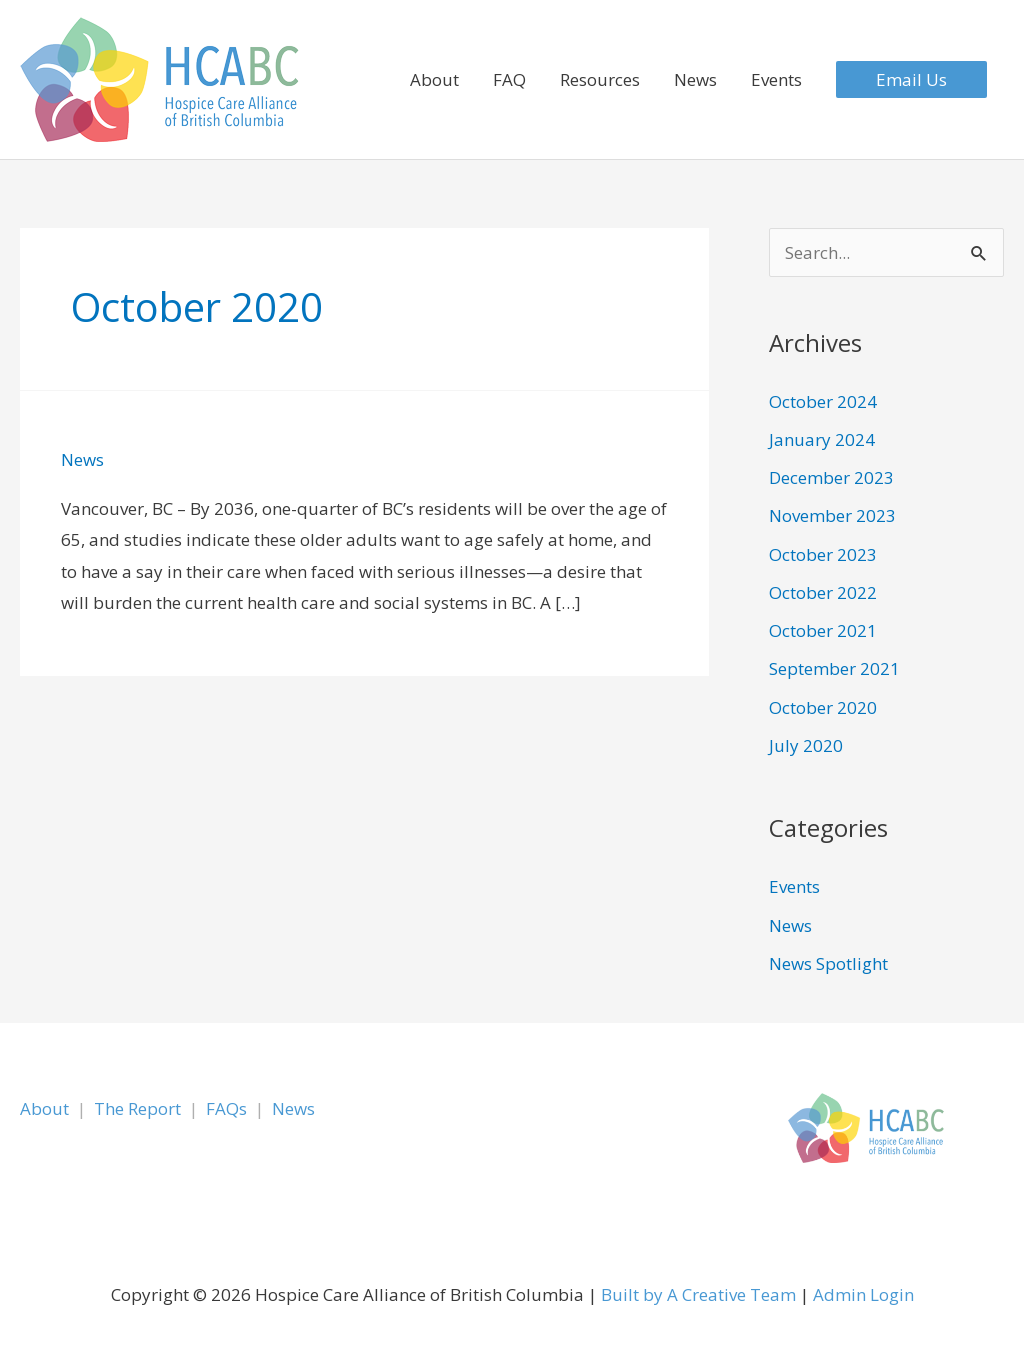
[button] (911, 79)
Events (776, 79)
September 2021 (834, 668)
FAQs (226, 1108)
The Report (137, 1108)
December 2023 (831, 477)
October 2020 (823, 707)
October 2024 (823, 401)
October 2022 (823, 592)
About (434, 79)
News (695, 79)
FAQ (509, 79)
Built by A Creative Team (698, 1294)
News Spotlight (828, 963)
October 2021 (823, 630)
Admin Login (863, 1294)
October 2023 (823, 554)
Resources (600, 79)
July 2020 (806, 745)
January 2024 (822, 439)
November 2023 (832, 515)
